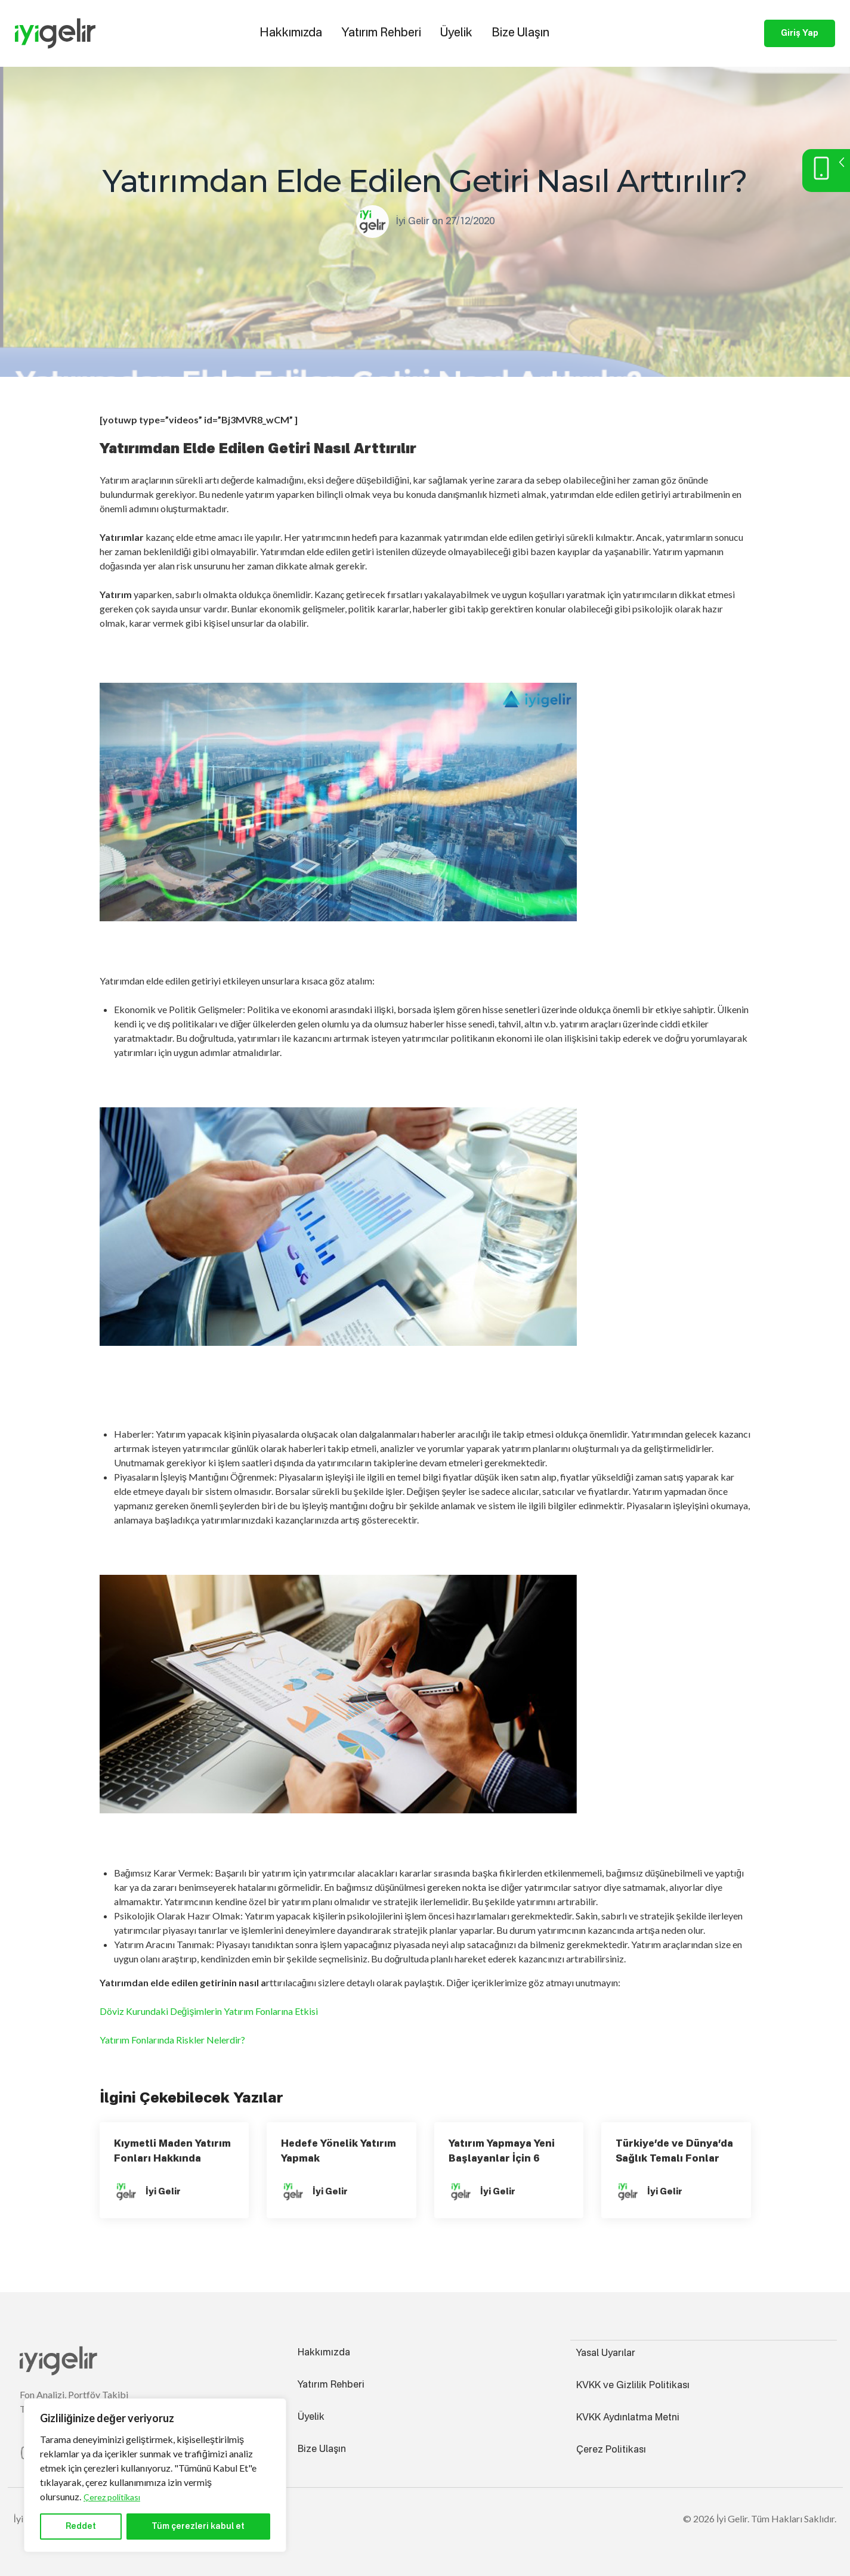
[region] (155, 2475)
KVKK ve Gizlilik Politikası (633, 2385)
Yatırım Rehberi (381, 33)
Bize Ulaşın (520, 33)
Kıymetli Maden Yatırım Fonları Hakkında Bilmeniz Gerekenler (172, 2159)
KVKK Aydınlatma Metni (627, 2417)
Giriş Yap (799, 33)
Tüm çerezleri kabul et (198, 2526)
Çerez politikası (112, 2497)
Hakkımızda (290, 33)
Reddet (81, 2526)
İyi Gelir (412, 222)
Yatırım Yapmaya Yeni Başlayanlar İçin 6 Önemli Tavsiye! (502, 2159)
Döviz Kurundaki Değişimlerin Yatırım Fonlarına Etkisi (209, 2011)
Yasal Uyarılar (605, 2353)
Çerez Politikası (611, 2449)
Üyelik (456, 33)
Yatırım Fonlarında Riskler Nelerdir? (172, 2039)
